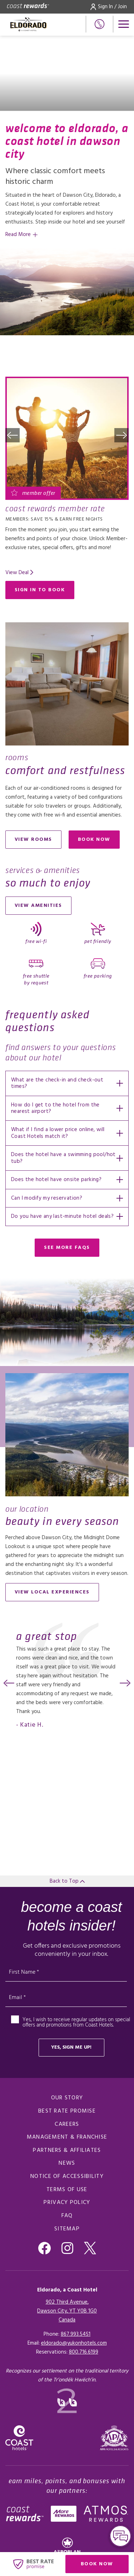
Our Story (67, 2098)
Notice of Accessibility (67, 2176)
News (67, 2163)
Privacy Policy (67, 2202)
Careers (67, 2124)
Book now (99, 841)
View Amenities (38, 906)
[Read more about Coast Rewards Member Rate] (67, 438)
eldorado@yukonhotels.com (74, 2343)
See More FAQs (67, 1248)
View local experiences (52, 1592)
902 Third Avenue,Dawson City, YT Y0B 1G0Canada (67, 2311)
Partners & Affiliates (67, 2150)
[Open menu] (123, 24)
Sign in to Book (40, 590)
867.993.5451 (75, 2334)
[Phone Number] (99, 24)
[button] (12, 435)
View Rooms (33, 839)
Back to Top (67, 1881)
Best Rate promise (67, 2111)
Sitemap (67, 2229)
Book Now (105, 2565)
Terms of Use (67, 2189)
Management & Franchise (67, 2137)
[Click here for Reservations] (83, 2352)
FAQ (67, 2215)
